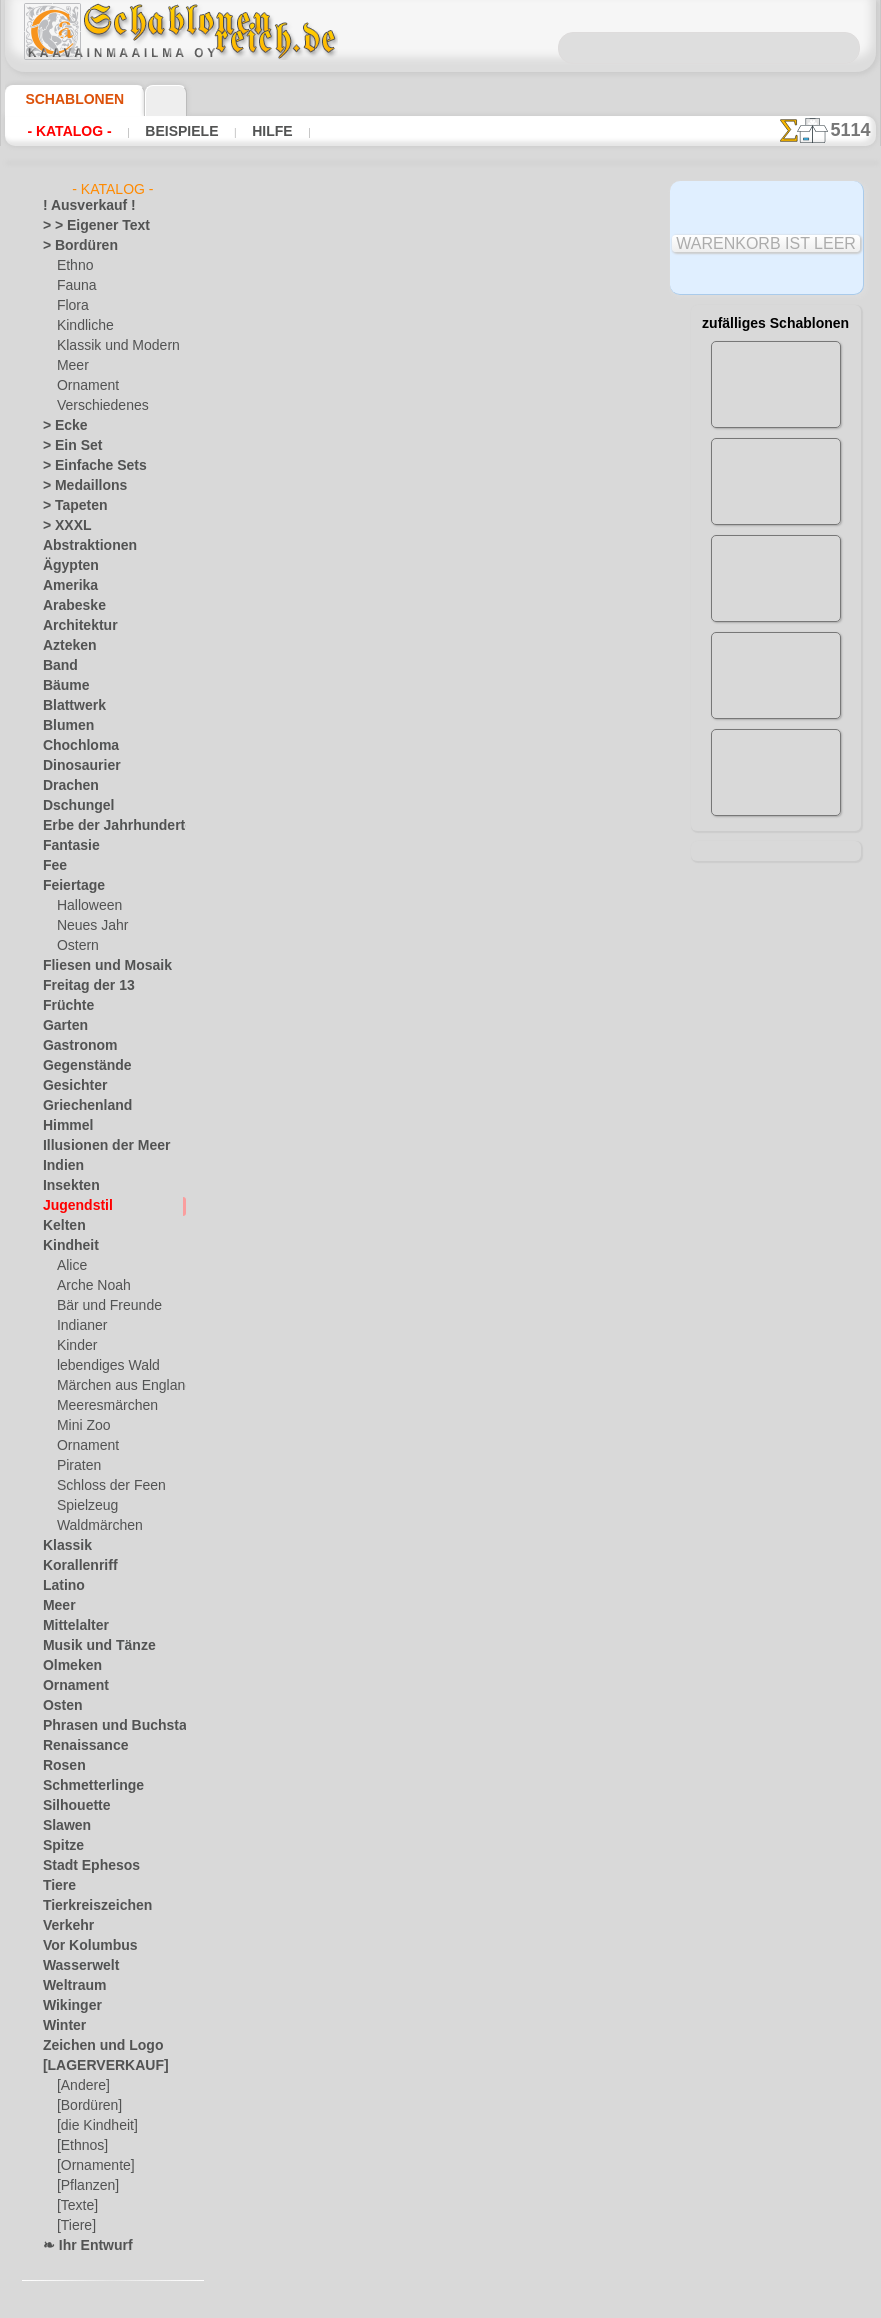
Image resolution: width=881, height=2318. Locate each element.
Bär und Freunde (103, 1306)
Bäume (62, 686)
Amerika (65, 586)
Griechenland (79, 1106)
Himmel (63, 1126)
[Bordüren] (88, 2106)
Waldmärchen (95, 1526)
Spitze (60, 1846)
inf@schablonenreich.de (445, 1649)
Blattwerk (70, 706)
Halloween (85, 906)
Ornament (85, 386)
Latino (61, 1586)
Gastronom (74, 1046)
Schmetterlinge (84, 1786)
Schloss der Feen (103, 1486)
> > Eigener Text (83, 226)
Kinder (75, 1346)
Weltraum (70, 1986)
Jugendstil (70, 1206)
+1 (502, 1294)
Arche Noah (89, 1286)
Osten (59, 1706)
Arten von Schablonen (313, 647)
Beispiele (161, 131)
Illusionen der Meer (96, 1146)
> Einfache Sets (84, 466)
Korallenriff (74, 1566)
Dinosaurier (75, 766)
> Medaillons (77, 486)
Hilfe (240, 131)
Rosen (60, 1766)
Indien (60, 1166)
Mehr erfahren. (602, 2302)
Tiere (56, 1886)
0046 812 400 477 (488, 1528)
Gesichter (69, 1086)
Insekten (66, 1186)
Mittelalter (73, 1626)
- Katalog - (63, 131)
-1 (378, 1294)
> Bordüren (73, 246)
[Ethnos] (81, 2146)
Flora (71, 306)
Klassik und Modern (112, 346)
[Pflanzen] (85, 2186)
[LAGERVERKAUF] (95, 2066)
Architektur (74, 626)
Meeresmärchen (101, 1406)
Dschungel (71, 806)
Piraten (77, 1466)
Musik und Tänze (89, 1646)
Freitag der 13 (80, 986)
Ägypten (65, 566)
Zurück (441, 1294)
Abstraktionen (82, 546)
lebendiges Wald (101, 1366)
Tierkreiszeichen (86, 1906)
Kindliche (82, 326)
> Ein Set (66, 446)
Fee (52, 866)
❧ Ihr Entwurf (82, 2246)
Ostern (76, 946)
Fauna (74, 286)
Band (57, 666)
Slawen (62, 1826)
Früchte (64, 1006)
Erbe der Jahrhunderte (104, 826)
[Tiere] (75, 2226)
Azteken (65, 646)
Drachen (66, 786)
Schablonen (65, 99)
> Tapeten (68, 506)
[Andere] (81, 2086)
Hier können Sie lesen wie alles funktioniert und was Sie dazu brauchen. (776, 893)
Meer (71, 366)
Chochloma (74, 746)
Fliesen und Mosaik (96, 966)
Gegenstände (79, 1066)
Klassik (62, 1546)
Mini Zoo (81, 1426)
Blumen (63, 726)
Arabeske (68, 606)
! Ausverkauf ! (81, 206)
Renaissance (77, 1746)
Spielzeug (82, 1506)
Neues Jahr (87, 926)
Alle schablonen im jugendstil (439, 1339)
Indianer (80, 1326)
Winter (62, 2026)
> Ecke (59, 426)
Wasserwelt (75, 1966)
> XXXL (62, 526)
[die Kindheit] (94, 2126)
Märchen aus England (117, 1386)
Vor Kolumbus (82, 1946)
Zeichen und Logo (91, 2046)
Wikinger (67, 2006)
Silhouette (71, 1806)
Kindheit (66, 1246)
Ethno (73, 266)
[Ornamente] (93, 2166)
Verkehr (64, 1926)
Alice (70, 1266)
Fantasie (67, 846)
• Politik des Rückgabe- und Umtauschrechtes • (445, 1750)
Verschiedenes (96, 406)
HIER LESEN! (457, 647)
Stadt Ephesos (83, 1866)
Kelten (60, 1226)
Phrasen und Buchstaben (112, 1726)
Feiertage (68, 886)
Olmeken (66, 1666)
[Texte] (76, 2206)
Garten (62, 1026)
